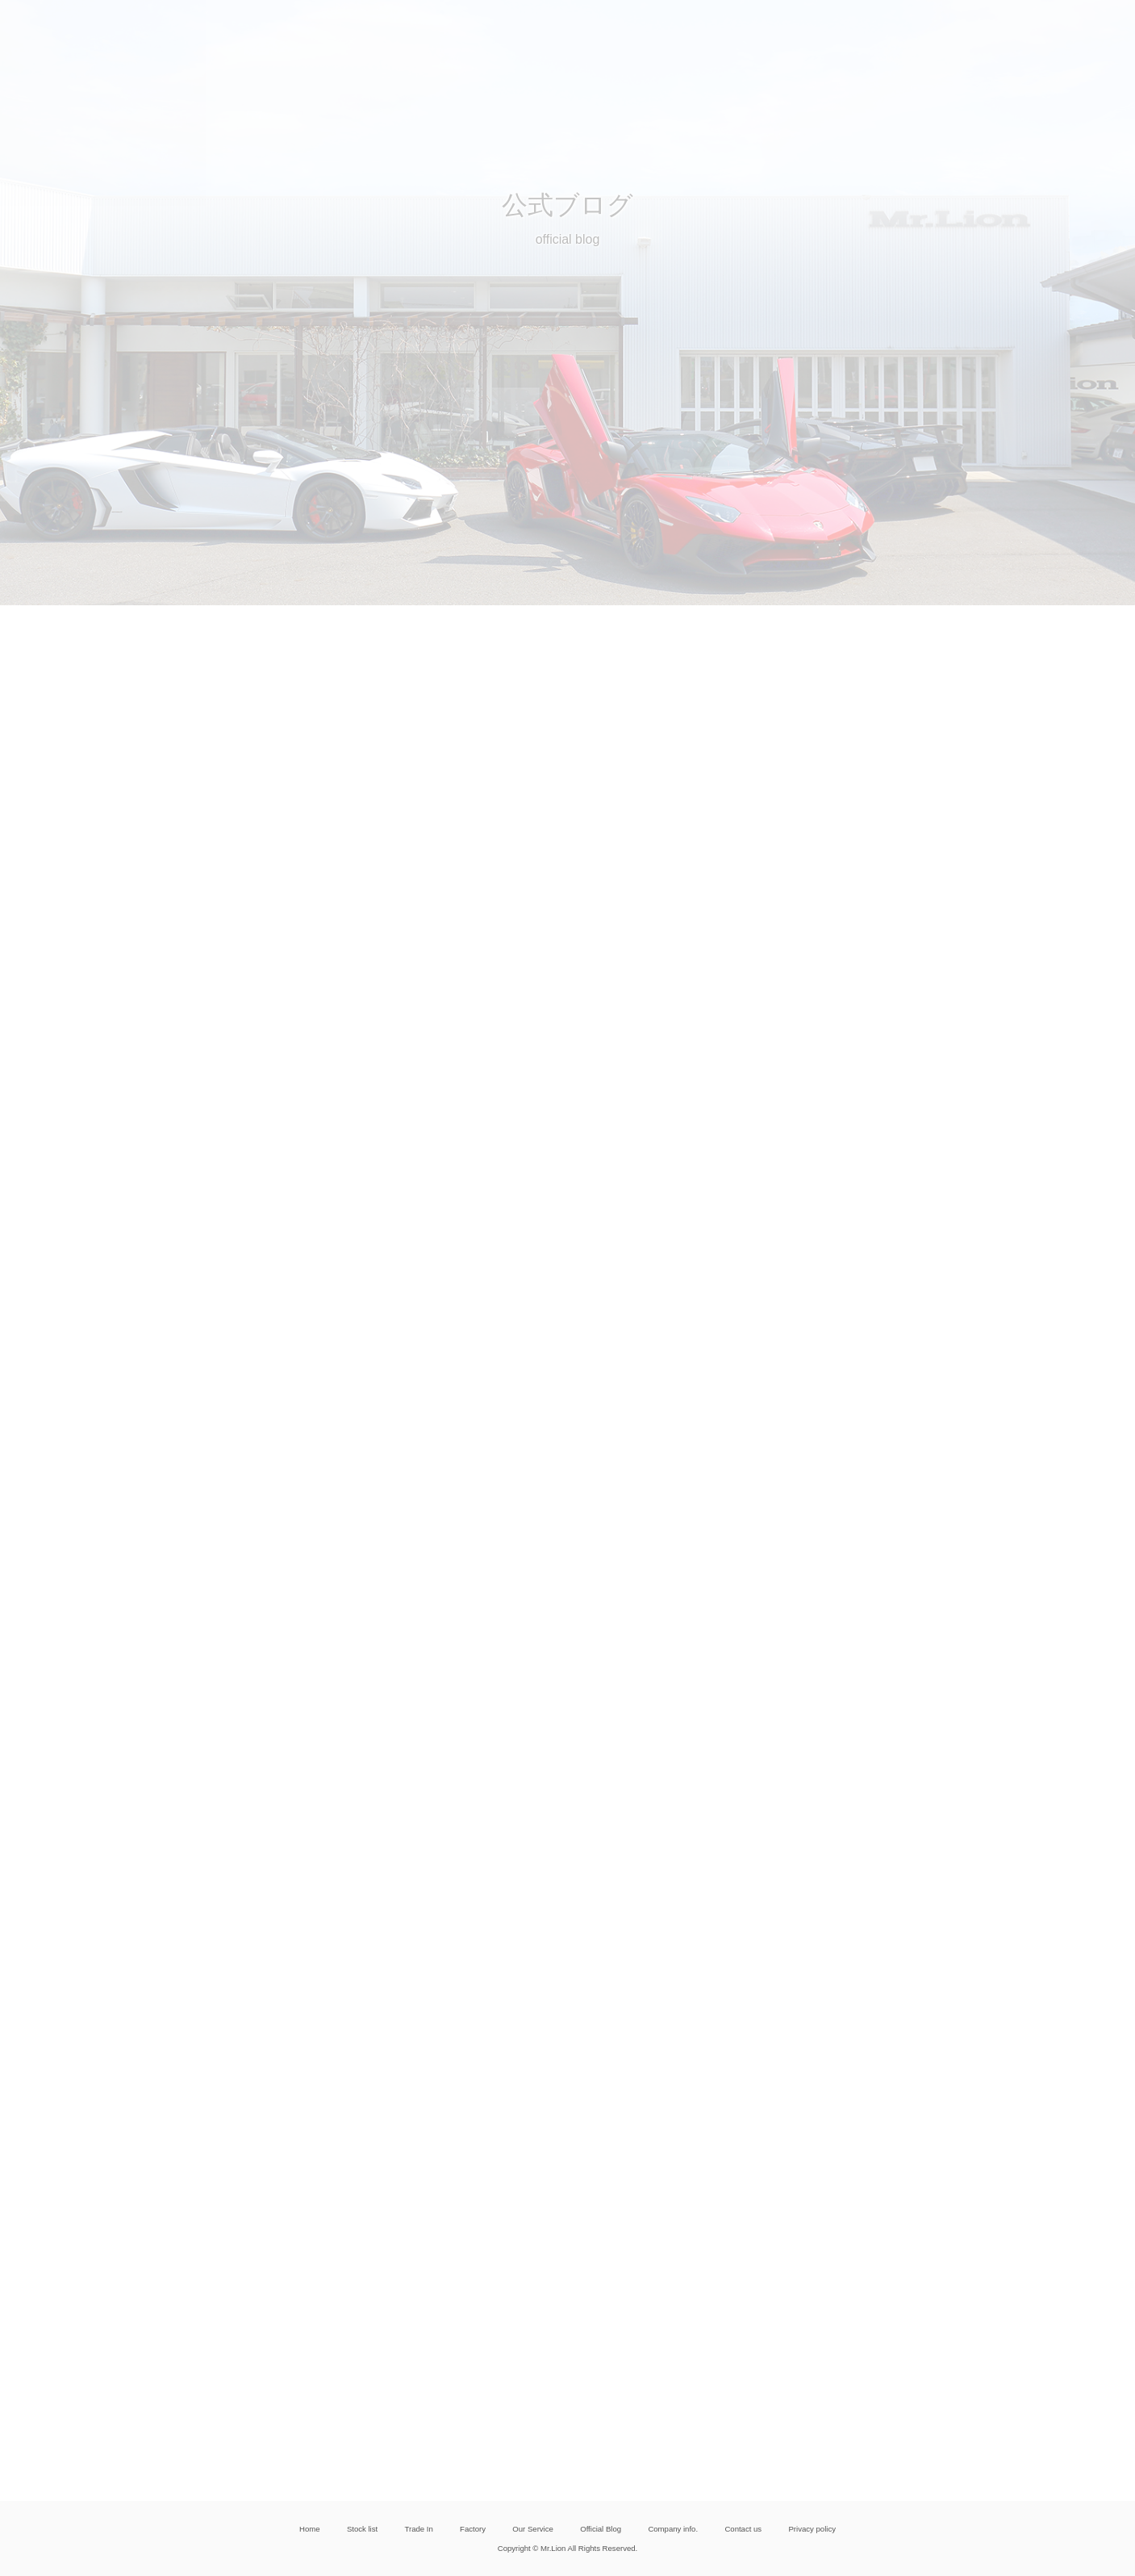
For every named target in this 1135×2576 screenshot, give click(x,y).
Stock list (362, 2528)
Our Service (532, 2528)
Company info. (673, 2528)
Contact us (743, 2528)
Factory (473, 2528)
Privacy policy (811, 2528)
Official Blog (600, 2528)
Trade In (418, 2528)
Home (309, 2528)
